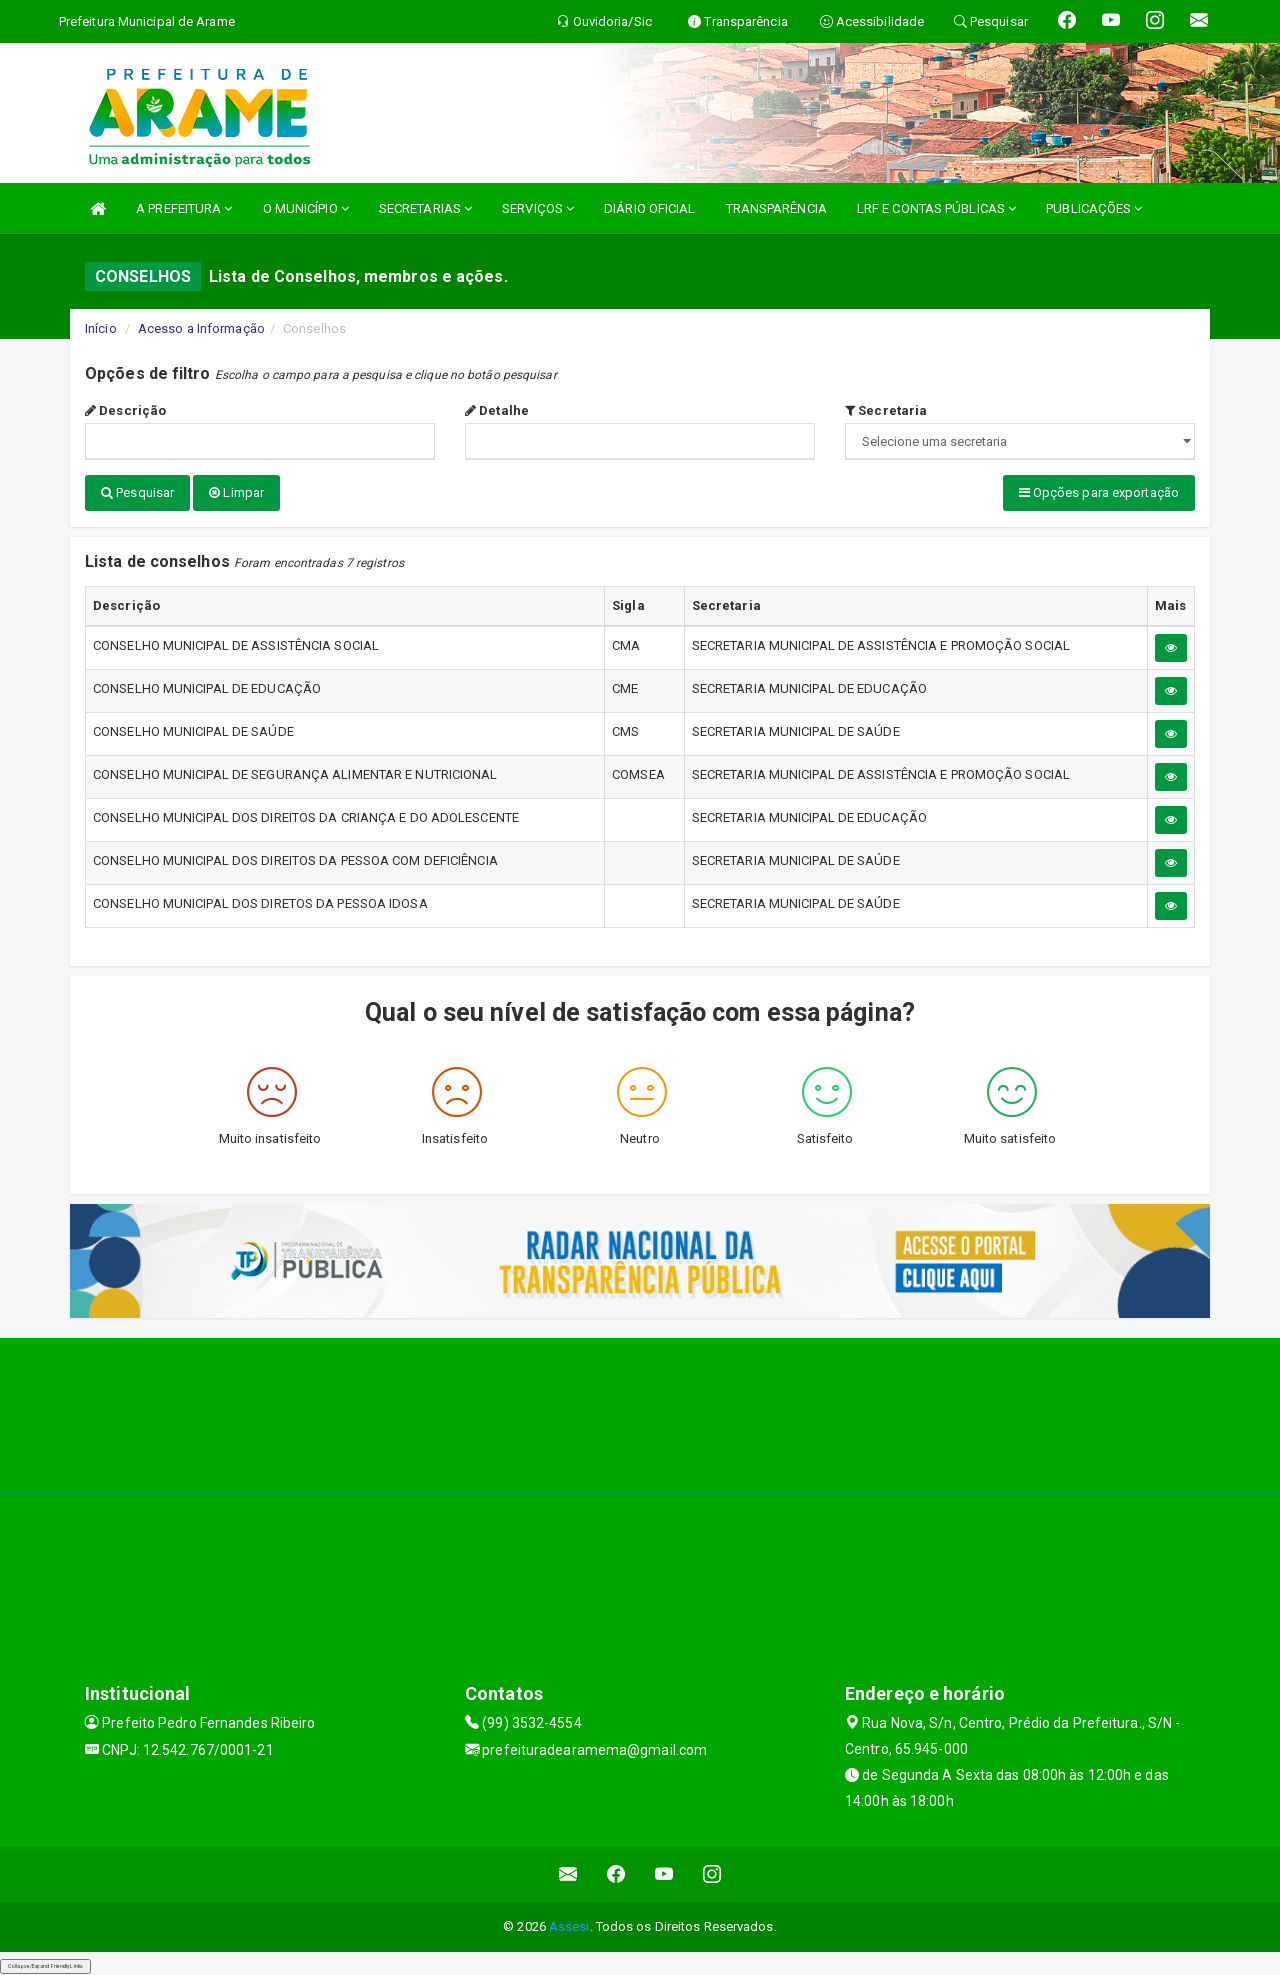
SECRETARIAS (425, 208)
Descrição (125, 410)
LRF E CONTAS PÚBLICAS (936, 208)
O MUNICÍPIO (306, 208)
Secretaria (886, 410)
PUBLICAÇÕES (1094, 208)
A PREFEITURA (184, 208)
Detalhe (497, 410)
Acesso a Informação (201, 328)
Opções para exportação (1099, 492)
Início (101, 328)
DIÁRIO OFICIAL (649, 208)
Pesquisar (137, 492)
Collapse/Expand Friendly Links (45, 1965)
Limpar (236, 492)
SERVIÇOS (538, 208)
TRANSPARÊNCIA (776, 208)
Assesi (569, 1925)
